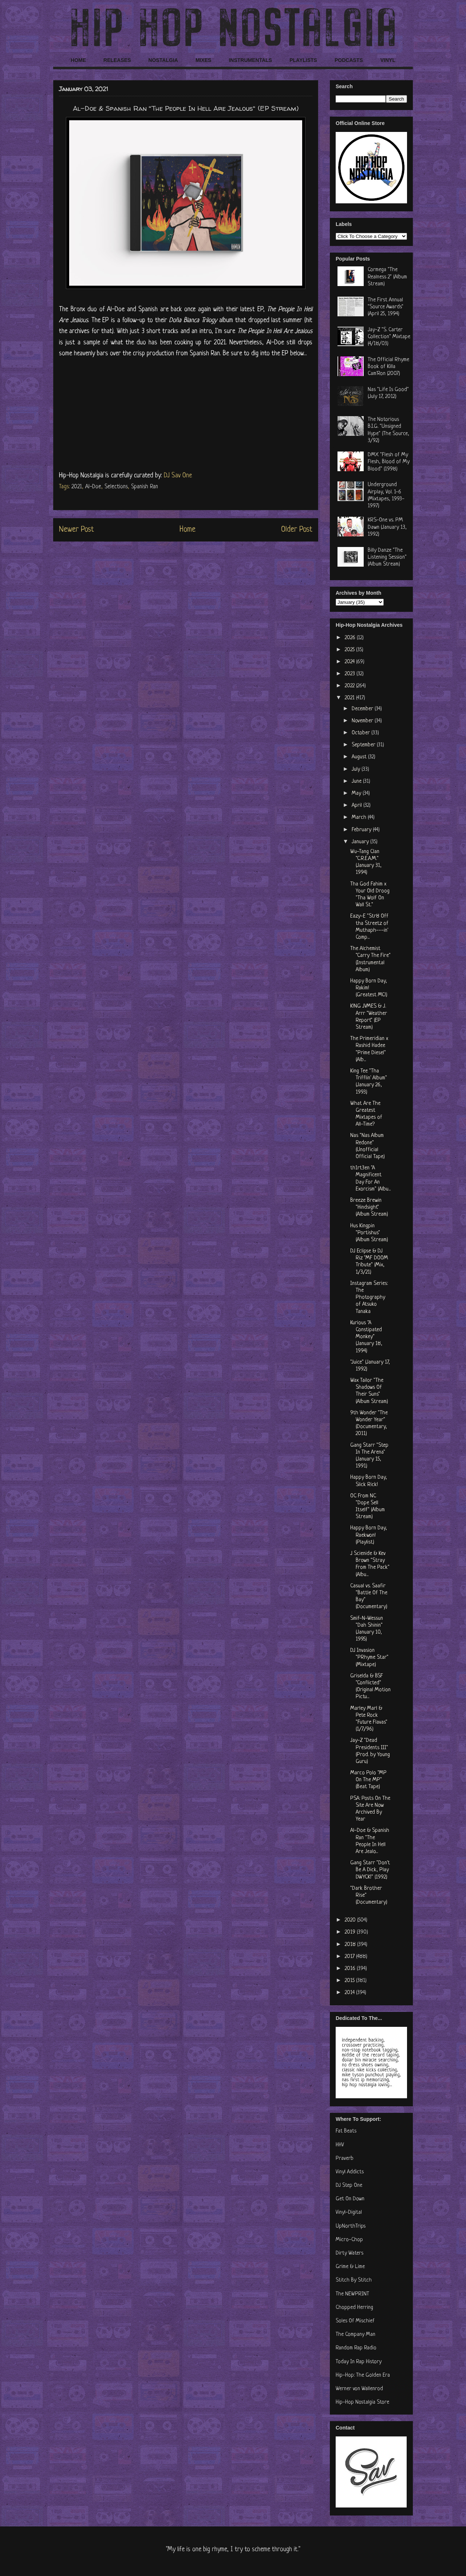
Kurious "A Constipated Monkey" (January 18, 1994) (366, 1337)
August (360, 757)
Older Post (296, 529)
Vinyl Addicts (350, 2172)
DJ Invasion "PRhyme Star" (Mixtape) (369, 1657)
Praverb (345, 2158)
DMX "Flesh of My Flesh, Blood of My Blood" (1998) (389, 462)
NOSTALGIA (163, 60)
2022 (350, 686)
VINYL (387, 60)
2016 (351, 1969)
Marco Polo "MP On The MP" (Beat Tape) (368, 1780)
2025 (350, 650)
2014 (350, 1993)
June (357, 781)
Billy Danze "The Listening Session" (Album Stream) (387, 557)
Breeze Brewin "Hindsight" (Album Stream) (369, 1207)
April (357, 805)
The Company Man (355, 2334)
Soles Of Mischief (355, 2321)
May (357, 793)
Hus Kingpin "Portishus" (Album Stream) (369, 1233)
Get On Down (350, 2199)
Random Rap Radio (356, 2348)
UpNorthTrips (351, 2226)
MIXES (204, 60)
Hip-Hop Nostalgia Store (362, 2402)
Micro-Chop (349, 2240)
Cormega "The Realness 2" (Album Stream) (387, 277)
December (363, 709)
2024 (350, 662)
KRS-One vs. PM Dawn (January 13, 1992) (387, 527)
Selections (116, 487)
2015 (350, 1981)
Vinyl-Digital (349, 2212)
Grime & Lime (350, 2267)
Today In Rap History (359, 2362)
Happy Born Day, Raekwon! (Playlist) (368, 1535)
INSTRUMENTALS (250, 60)
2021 (76, 487)
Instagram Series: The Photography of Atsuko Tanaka (369, 1298)
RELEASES (117, 60)
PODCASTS (349, 60)
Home (187, 529)
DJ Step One (349, 2185)
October (361, 733)
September (364, 745)
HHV (340, 2145)
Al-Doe (93, 487)
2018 (351, 1945)
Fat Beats (346, 2131)
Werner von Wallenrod (359, 2389)
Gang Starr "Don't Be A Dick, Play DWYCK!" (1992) (370, 1870)
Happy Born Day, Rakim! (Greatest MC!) (368, 988)
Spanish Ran (144, 487)
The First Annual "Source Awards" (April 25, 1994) (385, 307)
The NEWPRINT (352, 2294)
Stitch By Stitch (354, 2280)
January (361, 842)
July (357, 769)
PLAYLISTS (303, 60)
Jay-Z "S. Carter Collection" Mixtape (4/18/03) (389, 337)
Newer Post (76, 529)
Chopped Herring (354, 2308)
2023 (350, 674)
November (363, 721)
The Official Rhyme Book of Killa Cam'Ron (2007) (388, 367)
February (362, 830)
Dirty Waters (349, 2253)
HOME (78, 60)
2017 (350, 1957)
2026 (351, 638)
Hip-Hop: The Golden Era (363, 2375)
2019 (351, 1932)
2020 (351, 1920)
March (360, 817)
